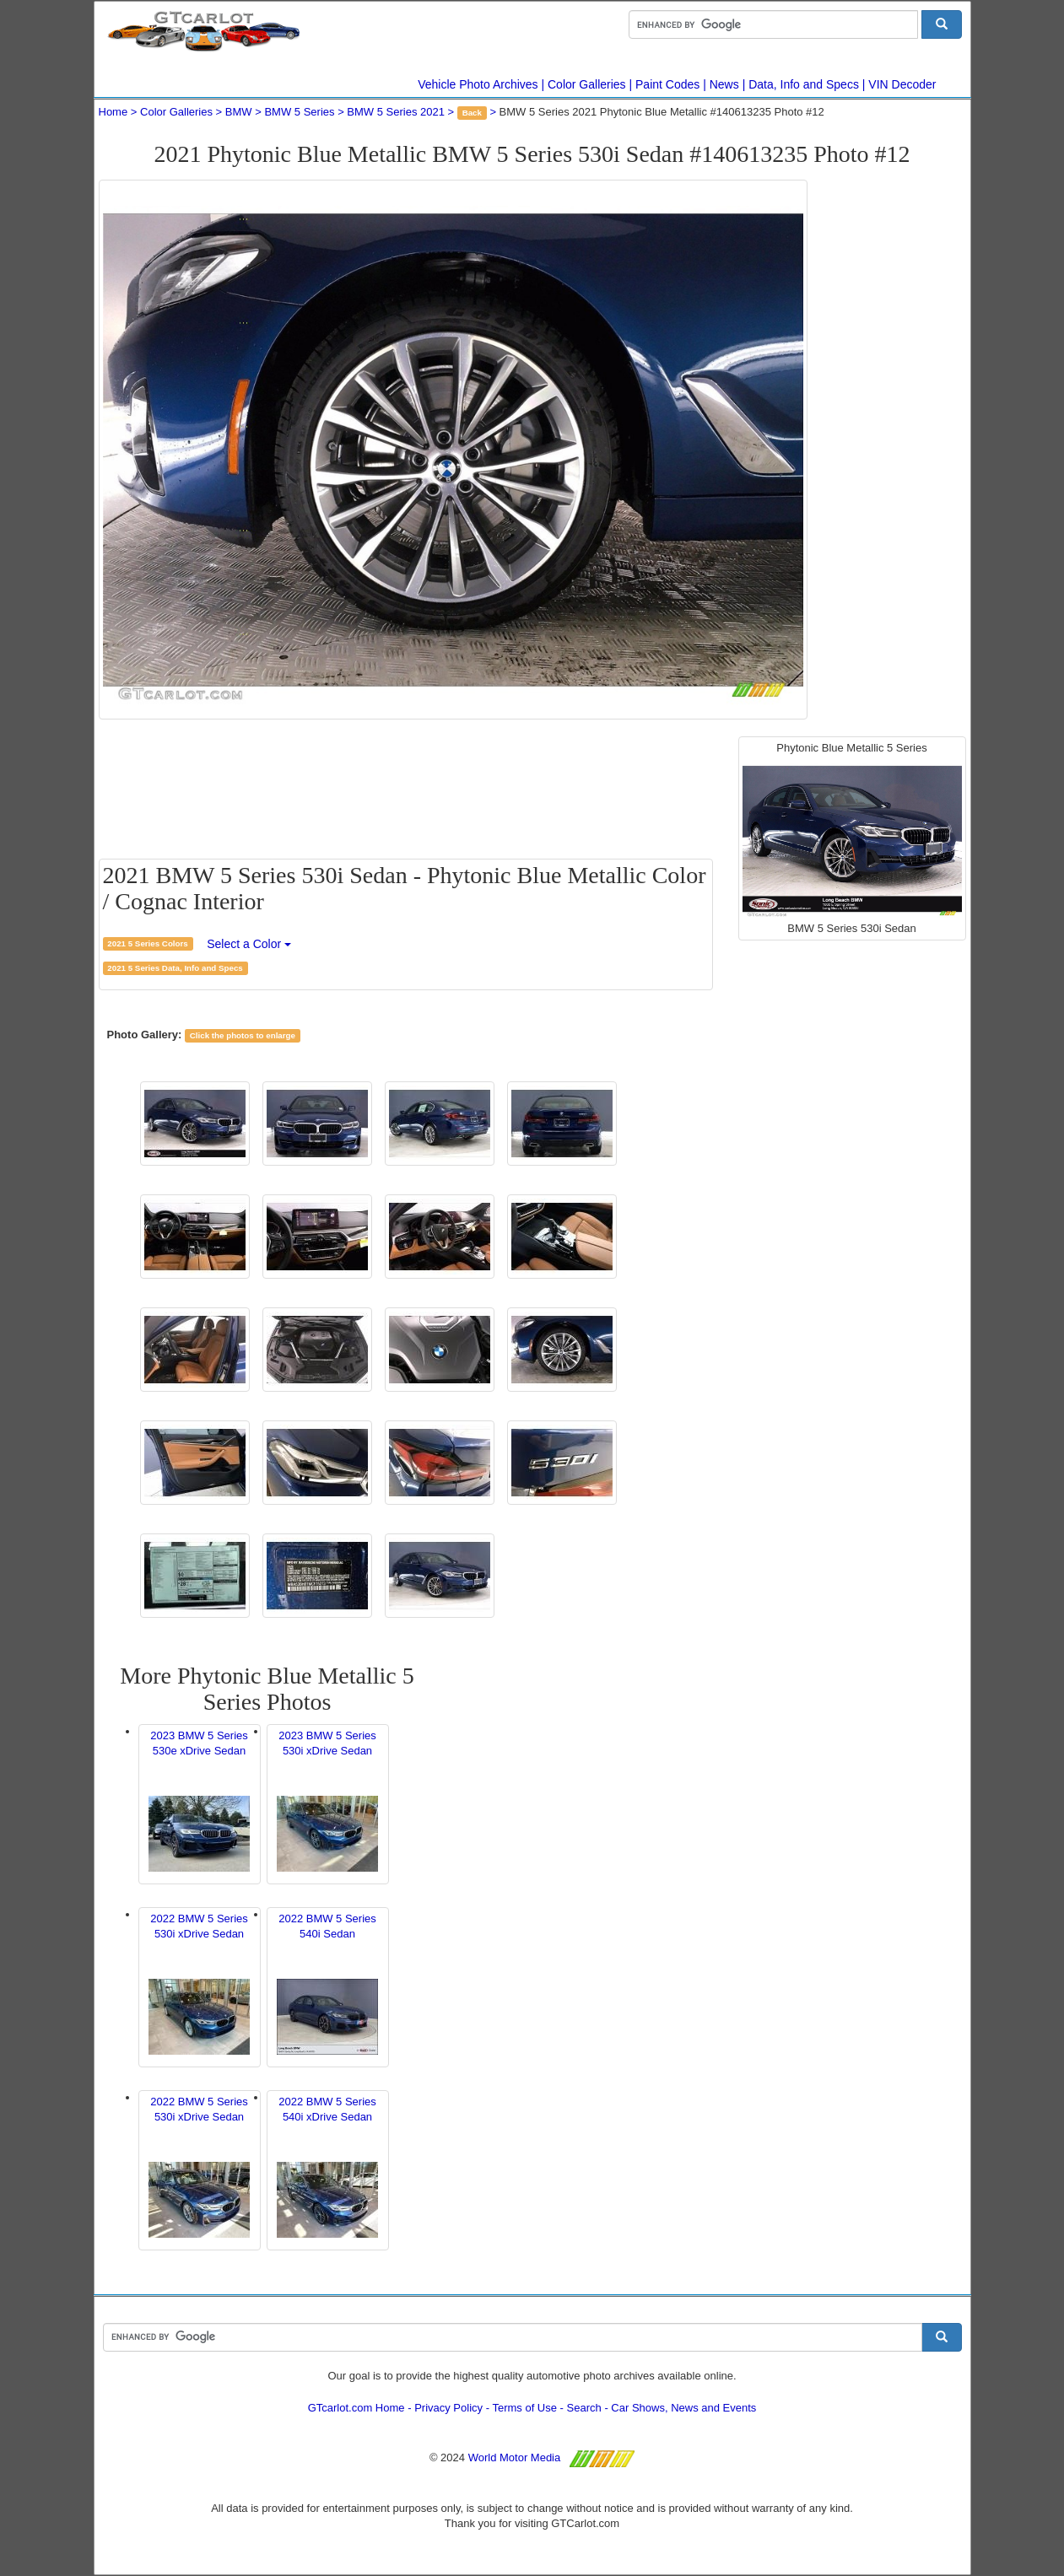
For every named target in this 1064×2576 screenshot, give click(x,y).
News (724, 84)
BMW (238, 111)
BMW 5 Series (299, 111)
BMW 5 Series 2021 (396, 111)
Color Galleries (587, 84)
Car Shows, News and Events (683, 2407)
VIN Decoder (902, 84)
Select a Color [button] (249, 944)
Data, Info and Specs (803, 84)
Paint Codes (667, 84)
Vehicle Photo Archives (477, 84)
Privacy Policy (448, 2407)
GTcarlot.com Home (356, 2407)
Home (113, 111)
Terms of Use (524, 2407)
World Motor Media (514, 2457)
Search (584, 2407)
